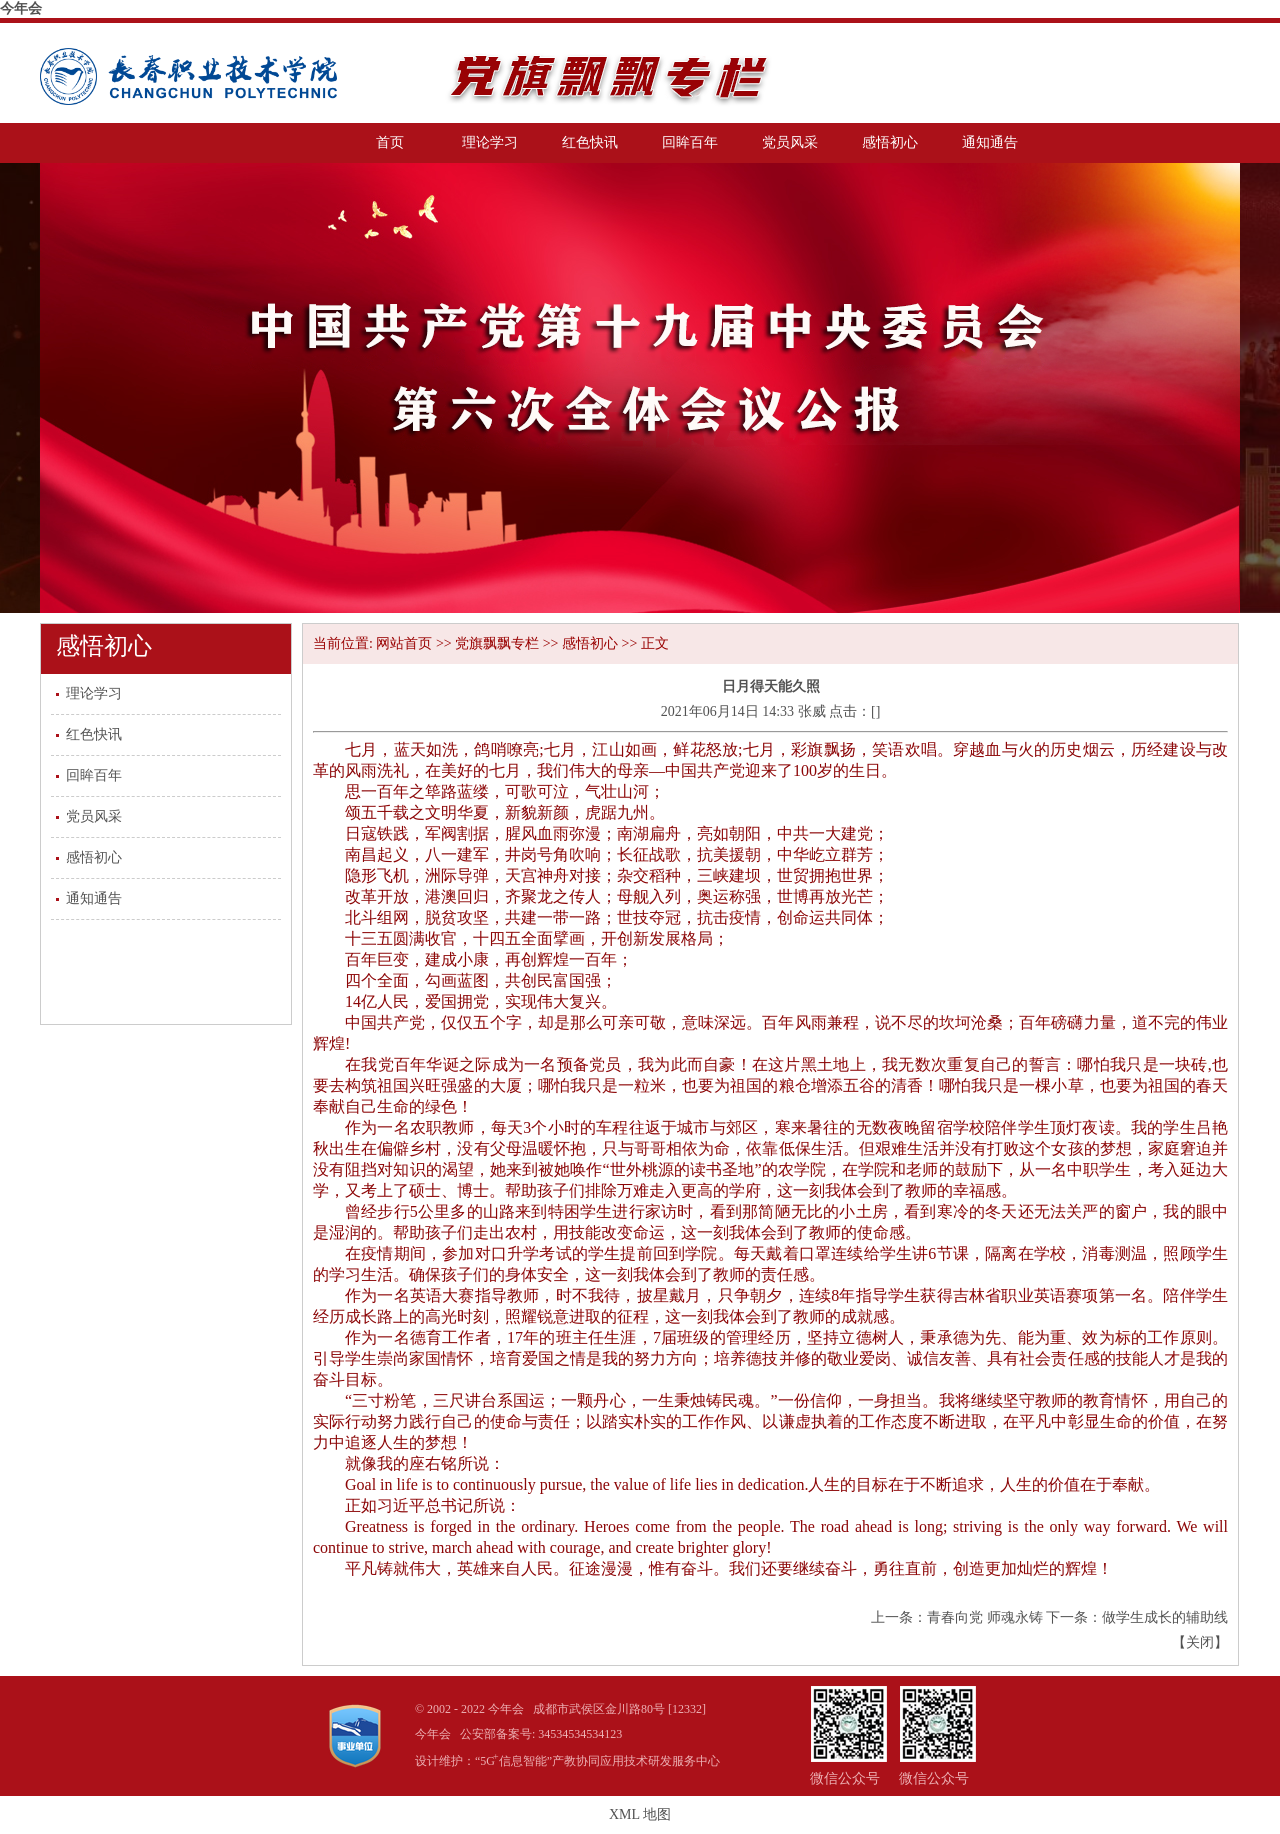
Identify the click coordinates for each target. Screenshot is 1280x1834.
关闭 (1200, 1642)
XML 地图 (640, 1814)
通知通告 (990, 142)
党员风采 (790, 142)
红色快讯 (590, 142)
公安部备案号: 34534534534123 (541, 1734)
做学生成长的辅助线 (1165, 1617)
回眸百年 (690, 142)
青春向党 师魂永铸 (985, 1617)
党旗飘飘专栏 (497, 643)
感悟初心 (890, 142)
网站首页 (404, 643)
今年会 (21, 8)
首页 (390, 142)
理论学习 (490, 142)
